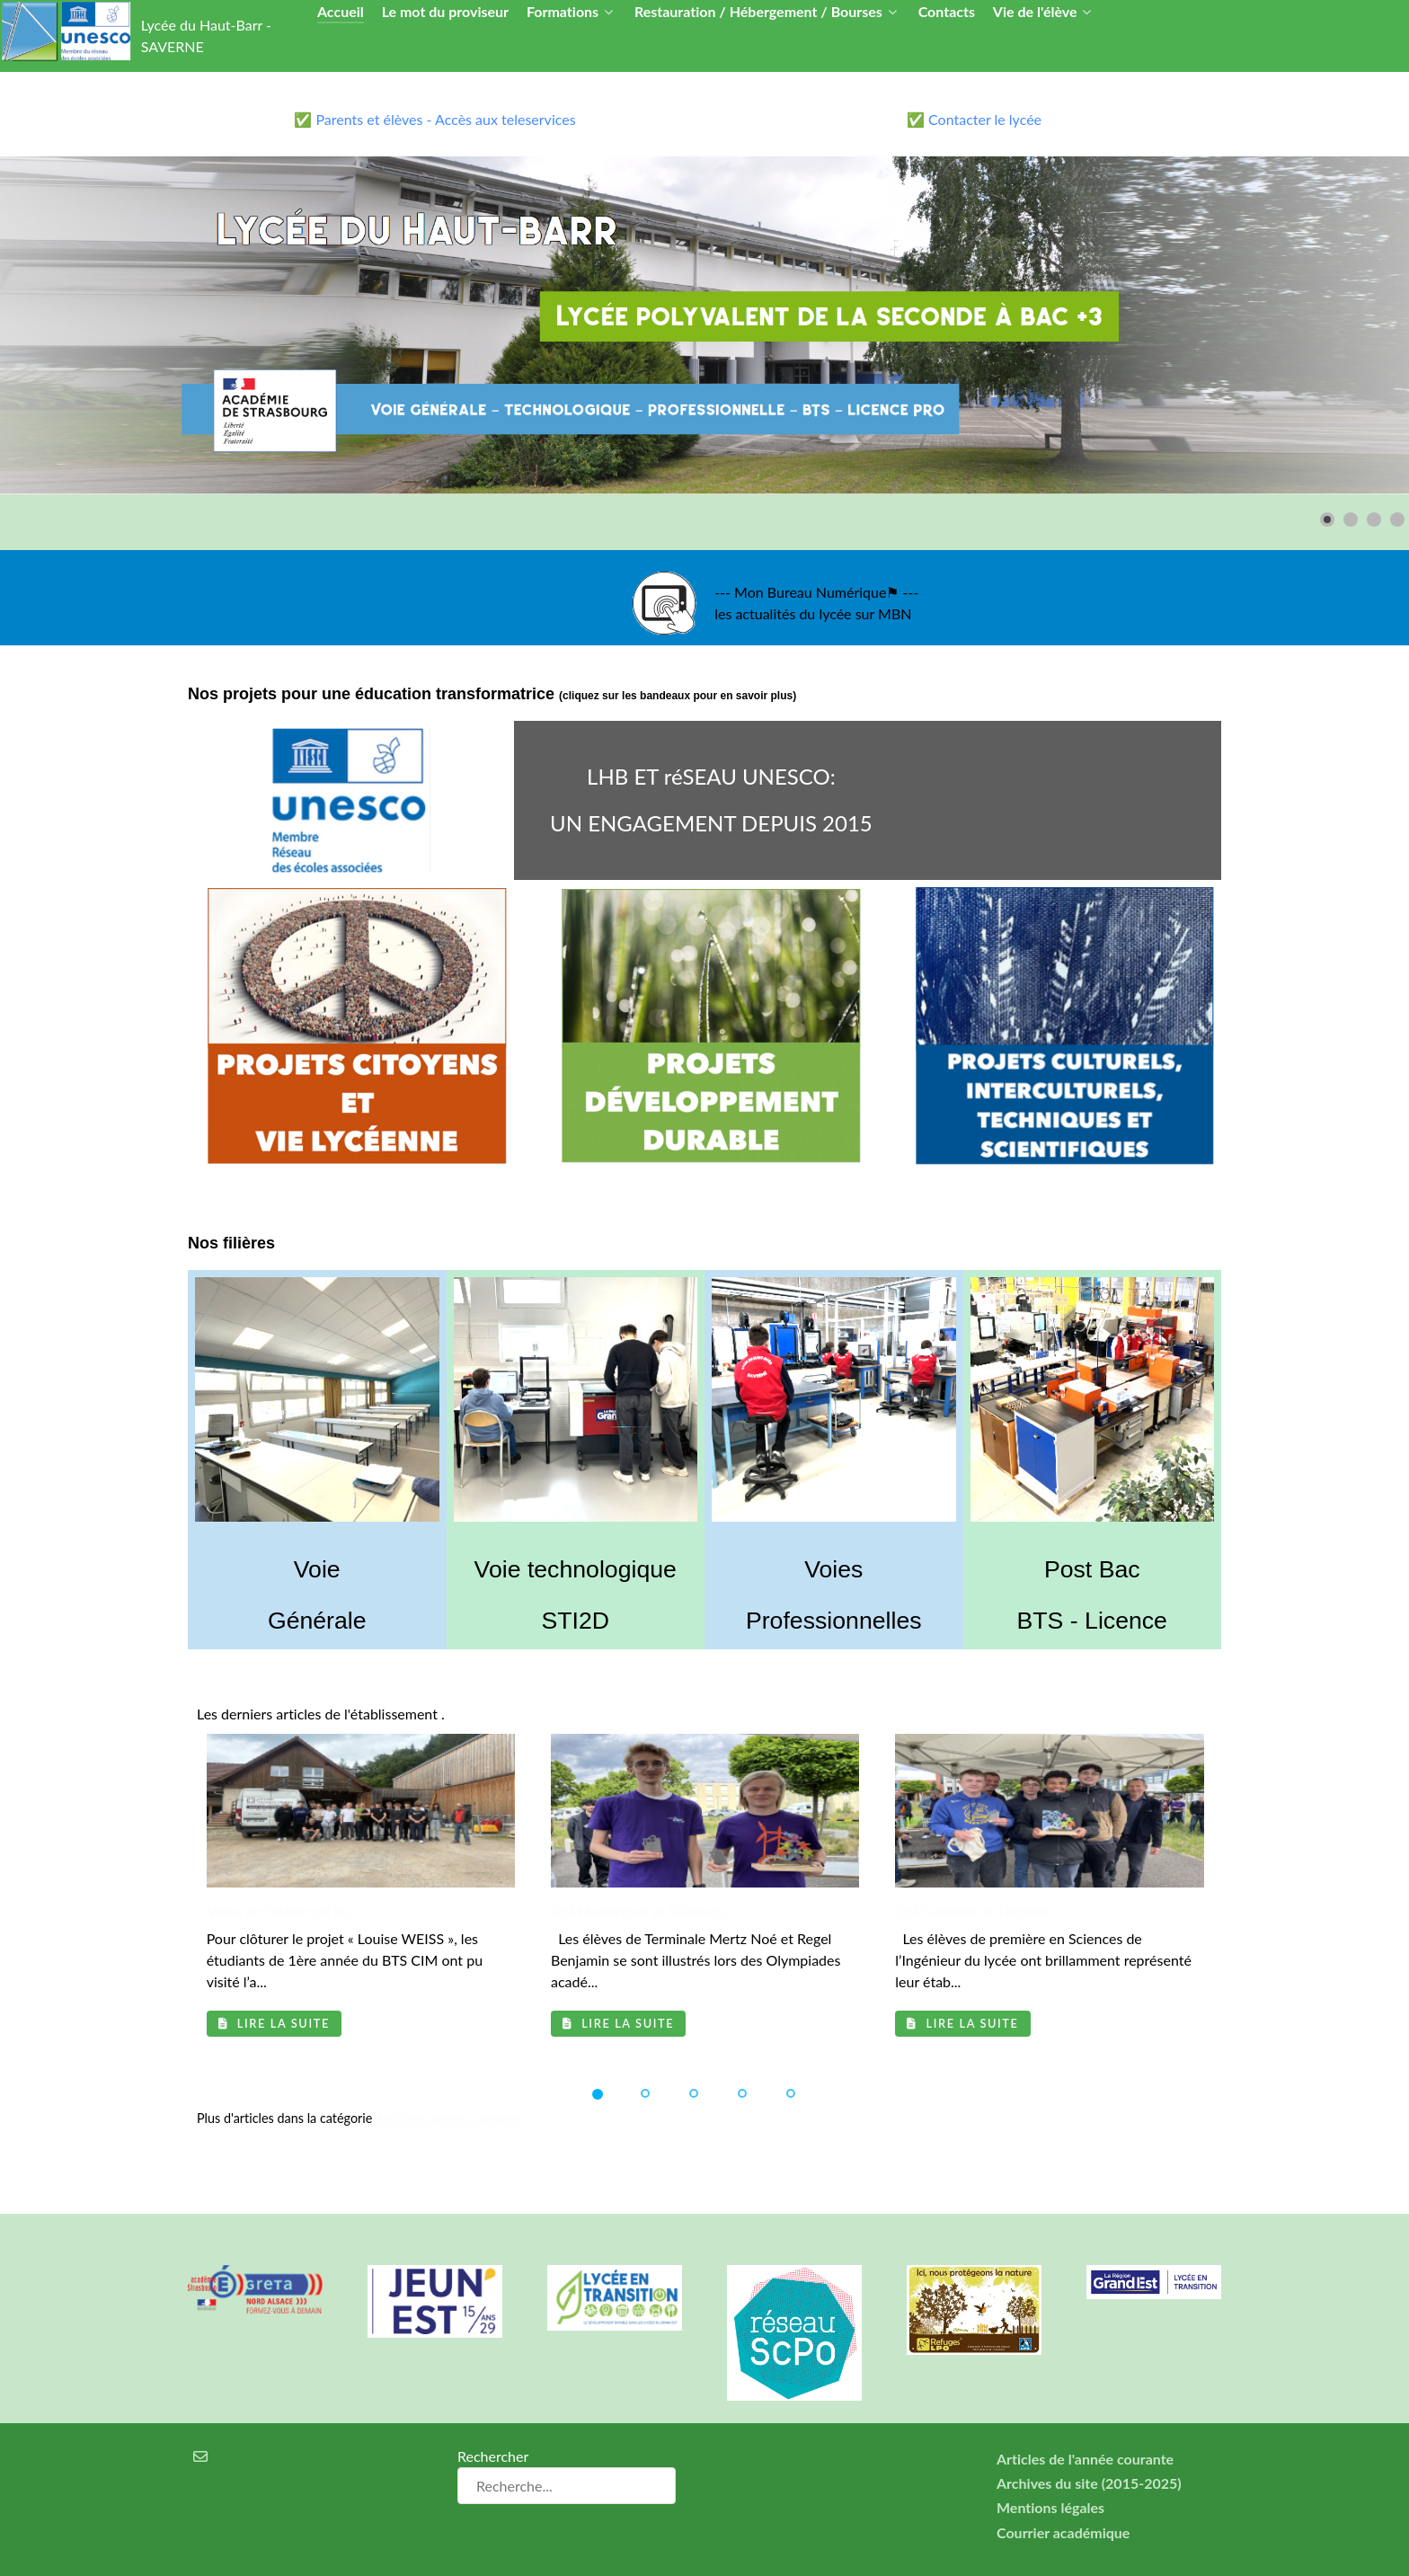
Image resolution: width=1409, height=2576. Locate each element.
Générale (317, 1620)
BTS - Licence (1092, 1620)
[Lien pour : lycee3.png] (704, 325)
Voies (833, 1569)
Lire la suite (274, 2023)
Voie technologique (575, 1569)
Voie (317, 1569)
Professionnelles (834, 1620)
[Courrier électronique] (201, 2427)
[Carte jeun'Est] (435, 2272)
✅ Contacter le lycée (974, 119)
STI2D (575, 1620)
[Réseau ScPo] (794, 2304)
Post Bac (1092, 1569)
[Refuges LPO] (974, 2281)
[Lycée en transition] (614, 2268)
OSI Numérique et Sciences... (642, 1910)
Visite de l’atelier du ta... (282, 1910)
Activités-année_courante (448, 2118)
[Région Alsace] (1153, 2253)
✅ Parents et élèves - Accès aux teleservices (434, 119)
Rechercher (492, 2427)
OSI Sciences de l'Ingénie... (978, 1910)
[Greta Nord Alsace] (255, 2260)
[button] (1327, 519)
